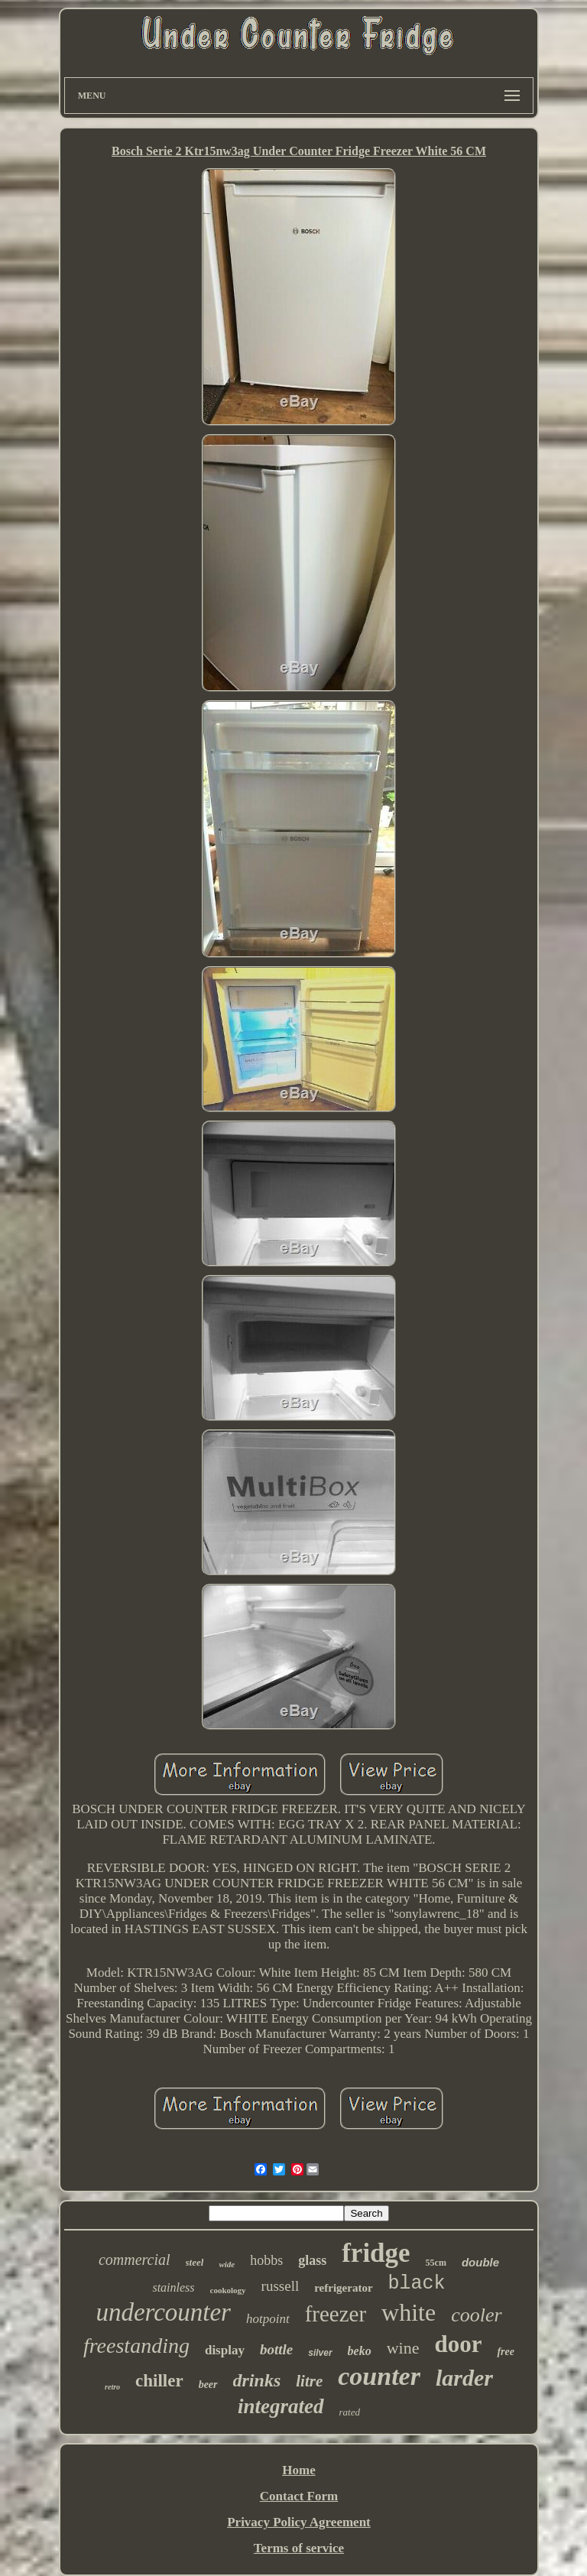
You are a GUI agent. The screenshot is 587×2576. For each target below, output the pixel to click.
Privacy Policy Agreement (299, 2522)
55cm (436, 2262)
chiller (159, 2380)
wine (403, 2347)
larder (464, 2377)
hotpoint (268, 2319)
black (417, 2284)
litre (309, 2381)
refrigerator (343, 2288)
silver (320, 2352)
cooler (476, 2315)
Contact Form (299, 2496)
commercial (134, 2259)
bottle (276, 2349)
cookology (228, 2290)
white (408, 2312)
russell (280, 2286)
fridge (376, 2253)
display (225, 2350)
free (505, 2351)
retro (112, 2387)
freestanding (136, 2345)
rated (349, 2412)
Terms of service (299, 2548)
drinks (257, 2380)
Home (298, 2470)
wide (227, 2264)
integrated (281, 2406)
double (480, 2262)
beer (208, 2384)
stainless (173, 2287)
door (458, 2344)
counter (379, 2376)
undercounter (163, 2312)
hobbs (266, 2260)
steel (195, 2262)
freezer (335, 2314)
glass (312, 2260)
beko (359, 2350)
